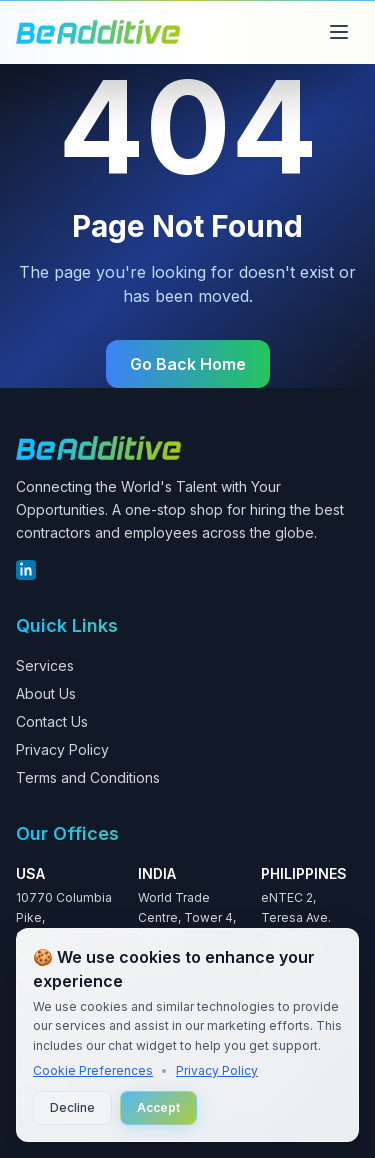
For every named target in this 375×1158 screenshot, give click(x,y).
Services (45, 665)
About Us (46, 693)
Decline (72, 1107)
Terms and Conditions (88, 777)
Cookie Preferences (93, 1070)
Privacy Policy (62, 749)
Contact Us (52, 721)
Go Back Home (188, 364)
